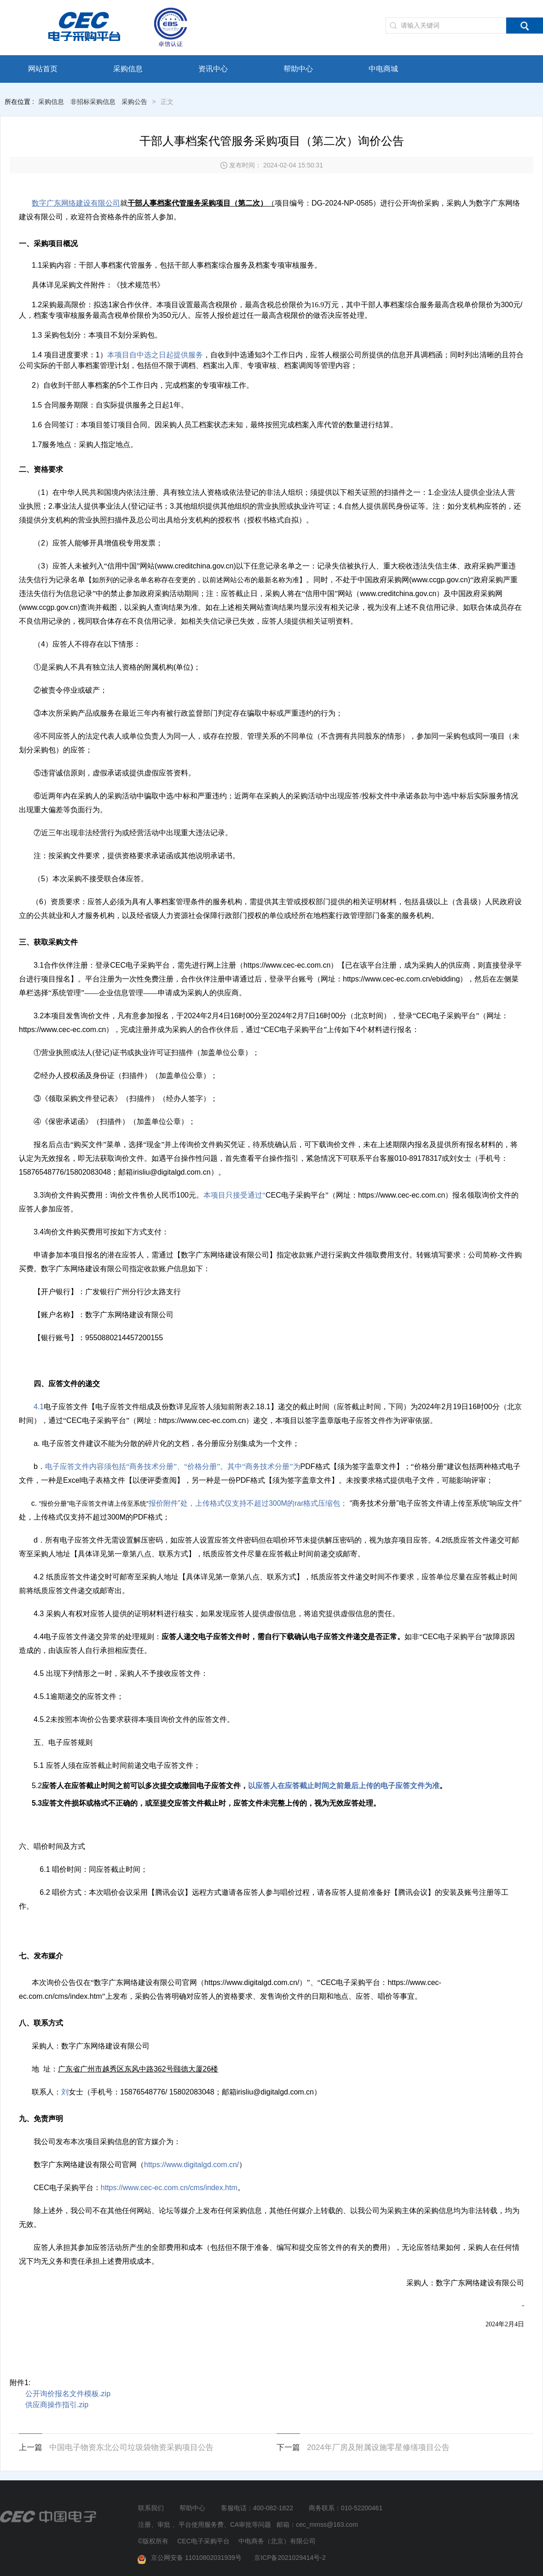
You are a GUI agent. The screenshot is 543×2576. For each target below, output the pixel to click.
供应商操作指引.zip (56, 2405)
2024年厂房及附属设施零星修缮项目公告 (378, 2447)
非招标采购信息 (93, 101)
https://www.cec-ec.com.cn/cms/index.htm (169, 2188)
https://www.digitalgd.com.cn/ (191, 2165)
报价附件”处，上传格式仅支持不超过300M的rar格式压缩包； (193, 1503)
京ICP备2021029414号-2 (290, 2557)
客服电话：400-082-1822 (257, 2508)
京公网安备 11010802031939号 (191, 2558)
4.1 (39, 1407)
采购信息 (128, 69)
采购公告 (134, 101)
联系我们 (151, 2508)
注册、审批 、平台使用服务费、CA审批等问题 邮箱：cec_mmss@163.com (248, 2524)
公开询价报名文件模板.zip (67, 2394)
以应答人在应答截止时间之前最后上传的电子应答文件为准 (343, 1786)
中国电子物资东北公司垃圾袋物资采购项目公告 (131, 2447)
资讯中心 (213, 69)
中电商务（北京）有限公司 (277, 2541)
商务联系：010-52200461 (345, 2508)
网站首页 (43, 69)
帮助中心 (298, 69)
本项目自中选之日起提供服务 (155, 355)
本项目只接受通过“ (234, 1195)
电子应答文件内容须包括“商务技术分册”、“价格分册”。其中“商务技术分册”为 (172, 1466)
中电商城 (383, 69)
